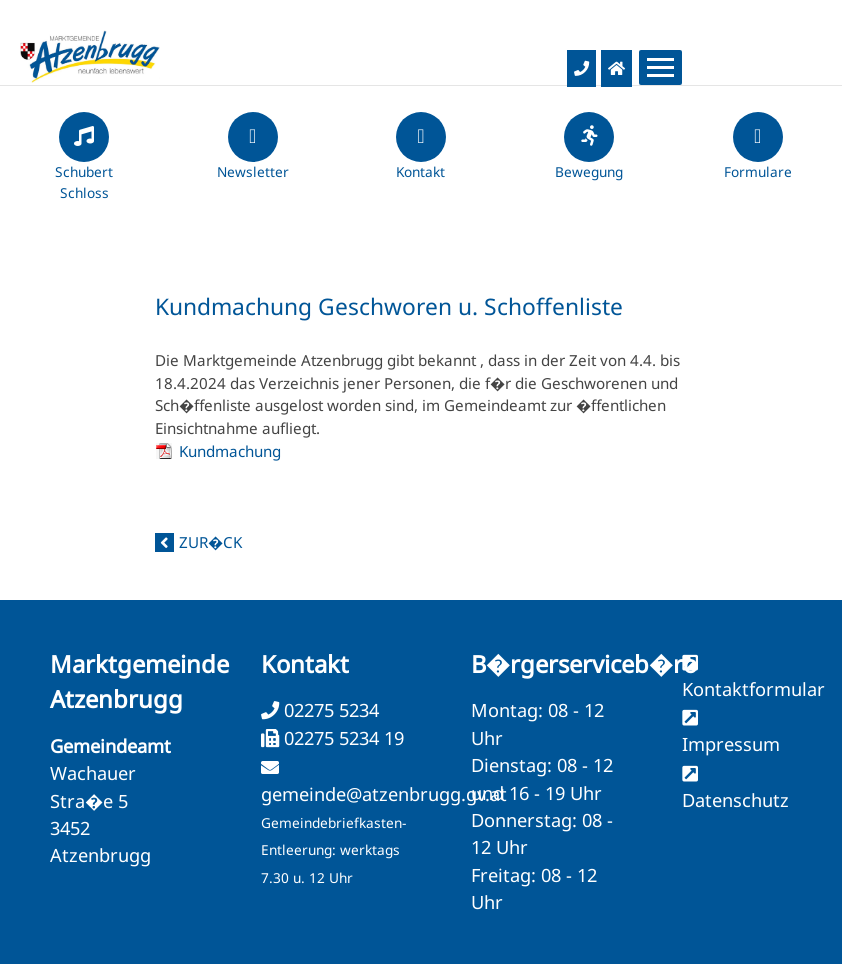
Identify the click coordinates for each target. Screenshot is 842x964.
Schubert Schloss (84, 165)
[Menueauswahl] (660, 67)
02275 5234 (329, 710)
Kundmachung (230, 451)
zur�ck (210, 542)
